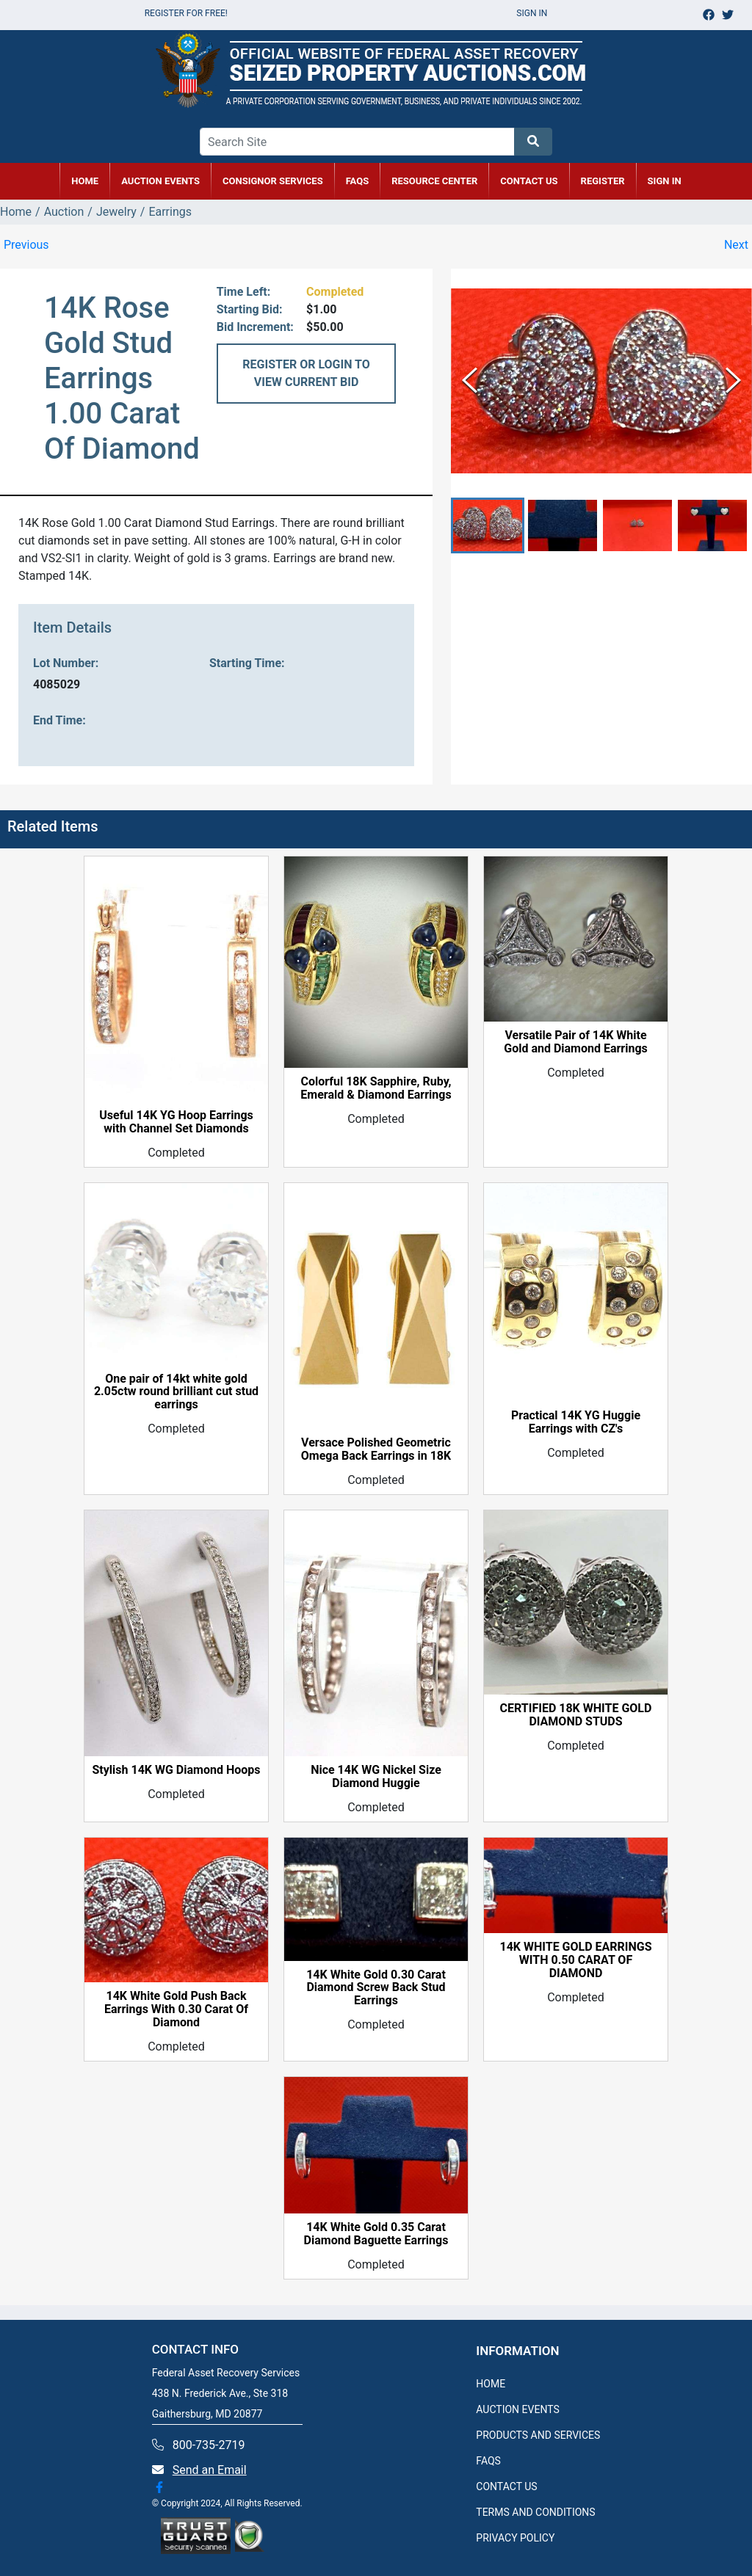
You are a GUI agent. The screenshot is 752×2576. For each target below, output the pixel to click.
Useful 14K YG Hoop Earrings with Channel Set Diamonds (176, 1122)
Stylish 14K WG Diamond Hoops (177, 1770)
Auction (64, 212)
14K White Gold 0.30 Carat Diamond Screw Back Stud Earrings (376, 1988)
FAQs (357, 180)
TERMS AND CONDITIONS (535, 2512)
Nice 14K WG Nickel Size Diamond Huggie (376, 1777)
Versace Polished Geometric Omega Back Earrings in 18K (376, 1449)
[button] (487, 526)
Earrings (170, 212)
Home (16, 212)
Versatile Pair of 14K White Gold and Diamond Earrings (576, 1042)
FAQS (488, 2461)
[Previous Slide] (469, 381)
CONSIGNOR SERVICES (273, 180)
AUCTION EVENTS (160, 180)
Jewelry (116, 212)
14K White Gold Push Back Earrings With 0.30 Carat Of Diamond (176, 2009)
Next (736, 245)
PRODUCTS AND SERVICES (538, 2435)
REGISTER (603, 180)
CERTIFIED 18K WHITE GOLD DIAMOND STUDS (576, 1715)
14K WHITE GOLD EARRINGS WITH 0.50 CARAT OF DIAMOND (575, 1960)
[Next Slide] (733, 381)
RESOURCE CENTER (434, 180)
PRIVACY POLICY (515, 2538)
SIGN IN (665, 180)
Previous (26, 245)
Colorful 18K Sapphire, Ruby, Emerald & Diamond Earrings (375, 1088)
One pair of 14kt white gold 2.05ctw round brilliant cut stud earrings (176, 1392)
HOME (84, 180)
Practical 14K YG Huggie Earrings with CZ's (575, 1422)
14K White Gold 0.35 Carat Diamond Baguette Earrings (376, 2234)
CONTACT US (528, 180)
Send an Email (210, 2470)
